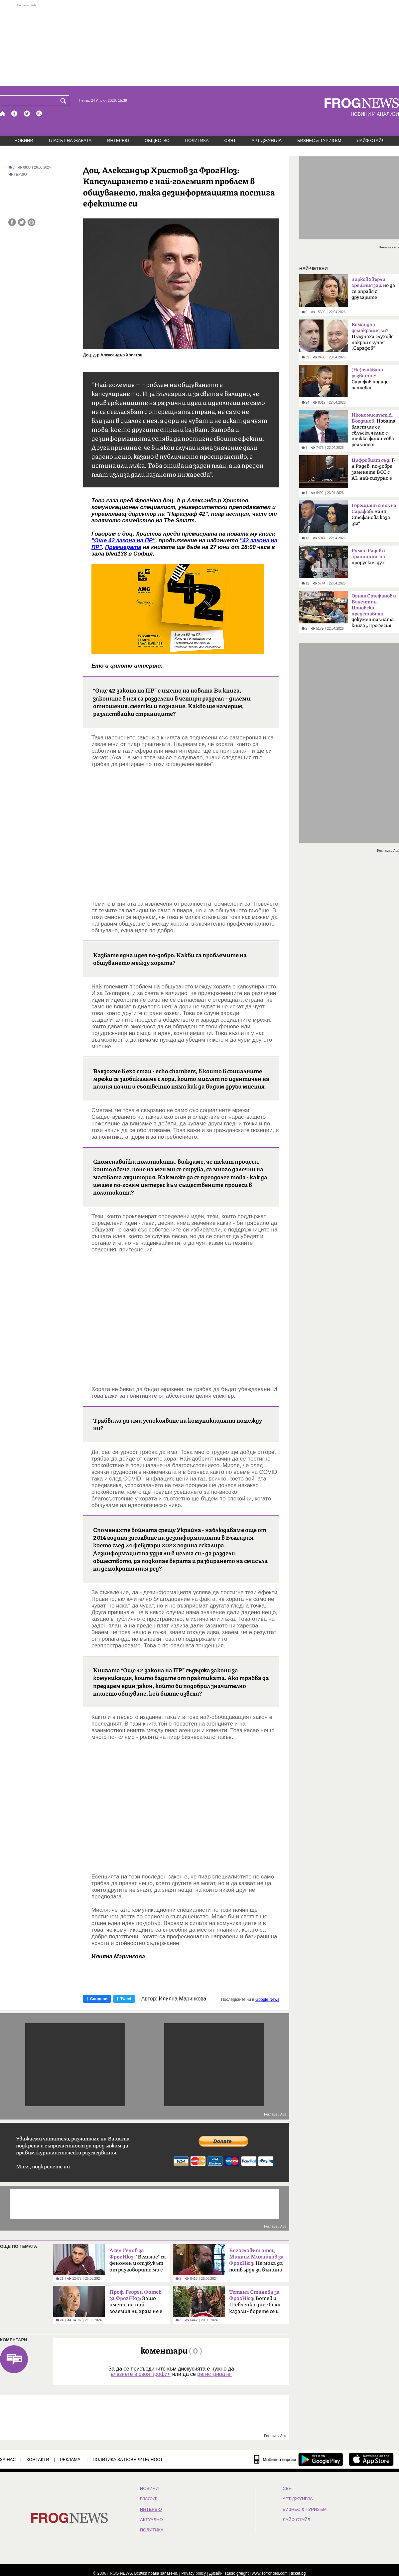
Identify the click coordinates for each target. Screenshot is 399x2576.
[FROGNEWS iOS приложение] (371, 2459)
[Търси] (64, 101)
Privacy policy (194, 2573)
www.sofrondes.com (270, 2573)
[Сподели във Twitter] (22, 222)
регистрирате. (214, 2374)
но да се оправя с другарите (373, 288)
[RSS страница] (39, 113)
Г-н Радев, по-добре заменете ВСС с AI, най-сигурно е (373, 469)
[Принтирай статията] (31, 222)
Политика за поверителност (128, 2459)
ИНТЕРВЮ (118, 140)
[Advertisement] (199, 44)
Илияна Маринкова (182, 1998)
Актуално (151, 2519)
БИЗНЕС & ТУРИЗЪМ (319, 140)
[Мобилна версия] (275, 2459)
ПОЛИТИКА (197, 140)
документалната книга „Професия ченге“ (373, 613)
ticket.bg (298, 2573)
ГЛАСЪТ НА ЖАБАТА (70, 140)
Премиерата (123, 547)
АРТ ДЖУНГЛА (266, 140)
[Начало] (3, 113)
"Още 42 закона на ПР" (123, 540)
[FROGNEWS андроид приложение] (320, 2459)
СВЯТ (230, 140)
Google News (267, 1999)
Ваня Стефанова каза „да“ (373, 514)
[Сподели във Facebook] (12, 222)
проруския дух (368, 557)
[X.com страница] (27, 113)
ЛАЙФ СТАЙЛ (370, 140)
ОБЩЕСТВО (157, 140)
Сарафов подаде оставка (370, 379)
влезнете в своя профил (141, 2374)
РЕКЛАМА (70, 2459)
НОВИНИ (24, 140)
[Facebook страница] (14, 113)
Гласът (148, 2499)
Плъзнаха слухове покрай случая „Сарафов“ (372, 336)
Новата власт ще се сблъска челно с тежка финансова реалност (373, 430)
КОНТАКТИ (38, 2459)
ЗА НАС (8, 2459)
